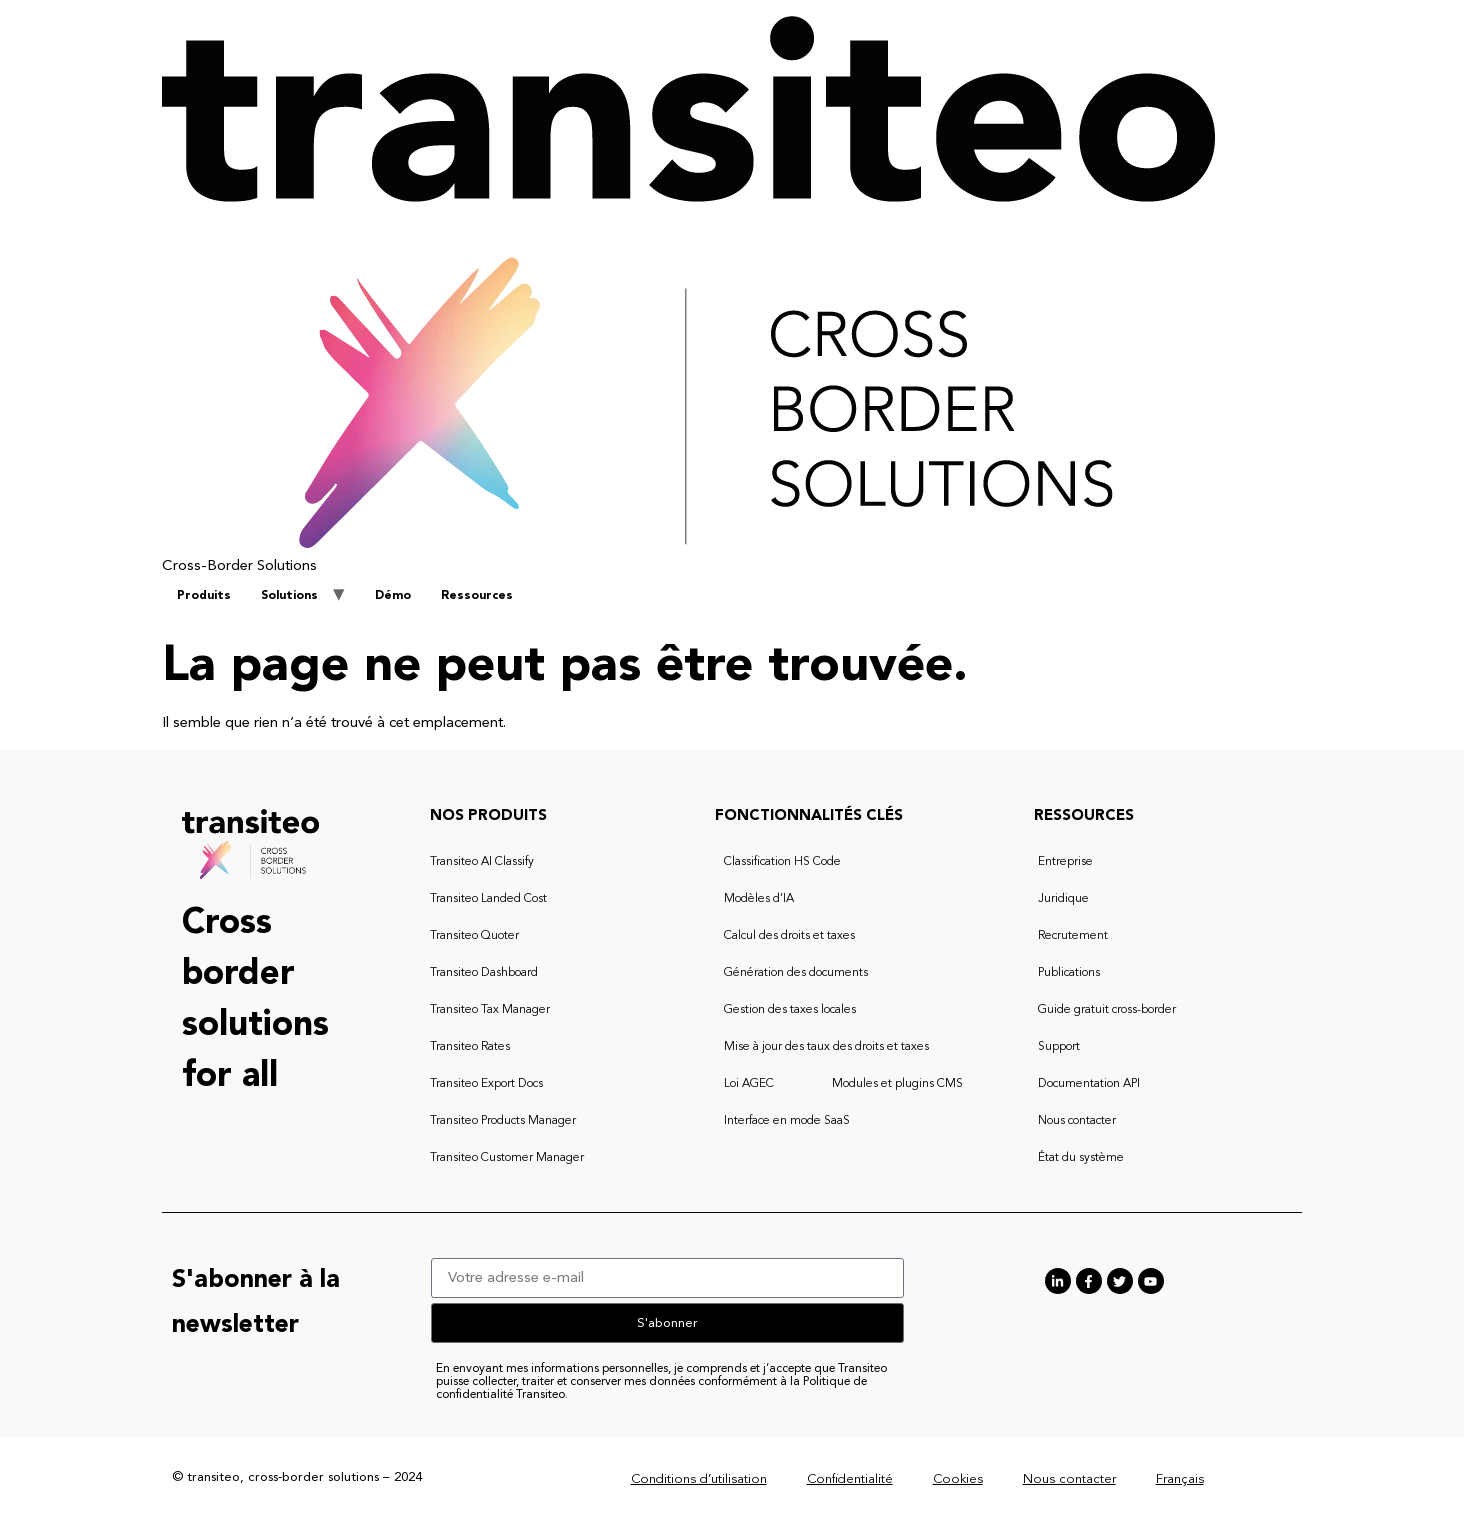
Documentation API (1089, 1084)
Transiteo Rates (470, 1047)
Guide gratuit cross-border (1107, 1010)
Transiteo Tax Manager (490, 1010)
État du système (1081, 1158)
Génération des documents (796, 973)
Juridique (1063, 899)
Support (1059, 1047)
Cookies (958, 1479)
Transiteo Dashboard (484, 973)
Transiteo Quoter (474, 936)
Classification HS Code (782, 862)
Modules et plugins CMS (897, 1084)
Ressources (477, 596)
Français (1180, 1479)
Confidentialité (850, 1479)
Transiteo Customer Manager (507, 1158)
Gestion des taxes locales (790, 1010)
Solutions (289, 596)
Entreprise (1065, 862)
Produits (204, 596)
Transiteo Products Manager (503, 1121)
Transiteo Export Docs (486, 1084)
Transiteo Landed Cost (488, 899)
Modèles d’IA (759, 899)
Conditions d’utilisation (699, 1479)
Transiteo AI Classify (482, 862)
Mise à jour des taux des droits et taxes (826, 1047)
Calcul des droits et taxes (789, 936)
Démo (393, 596)
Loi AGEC (749, 1084)
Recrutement (1073, 936)
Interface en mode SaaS (787, 1121)
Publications (1069, 973)
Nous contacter (1077, 1121)
